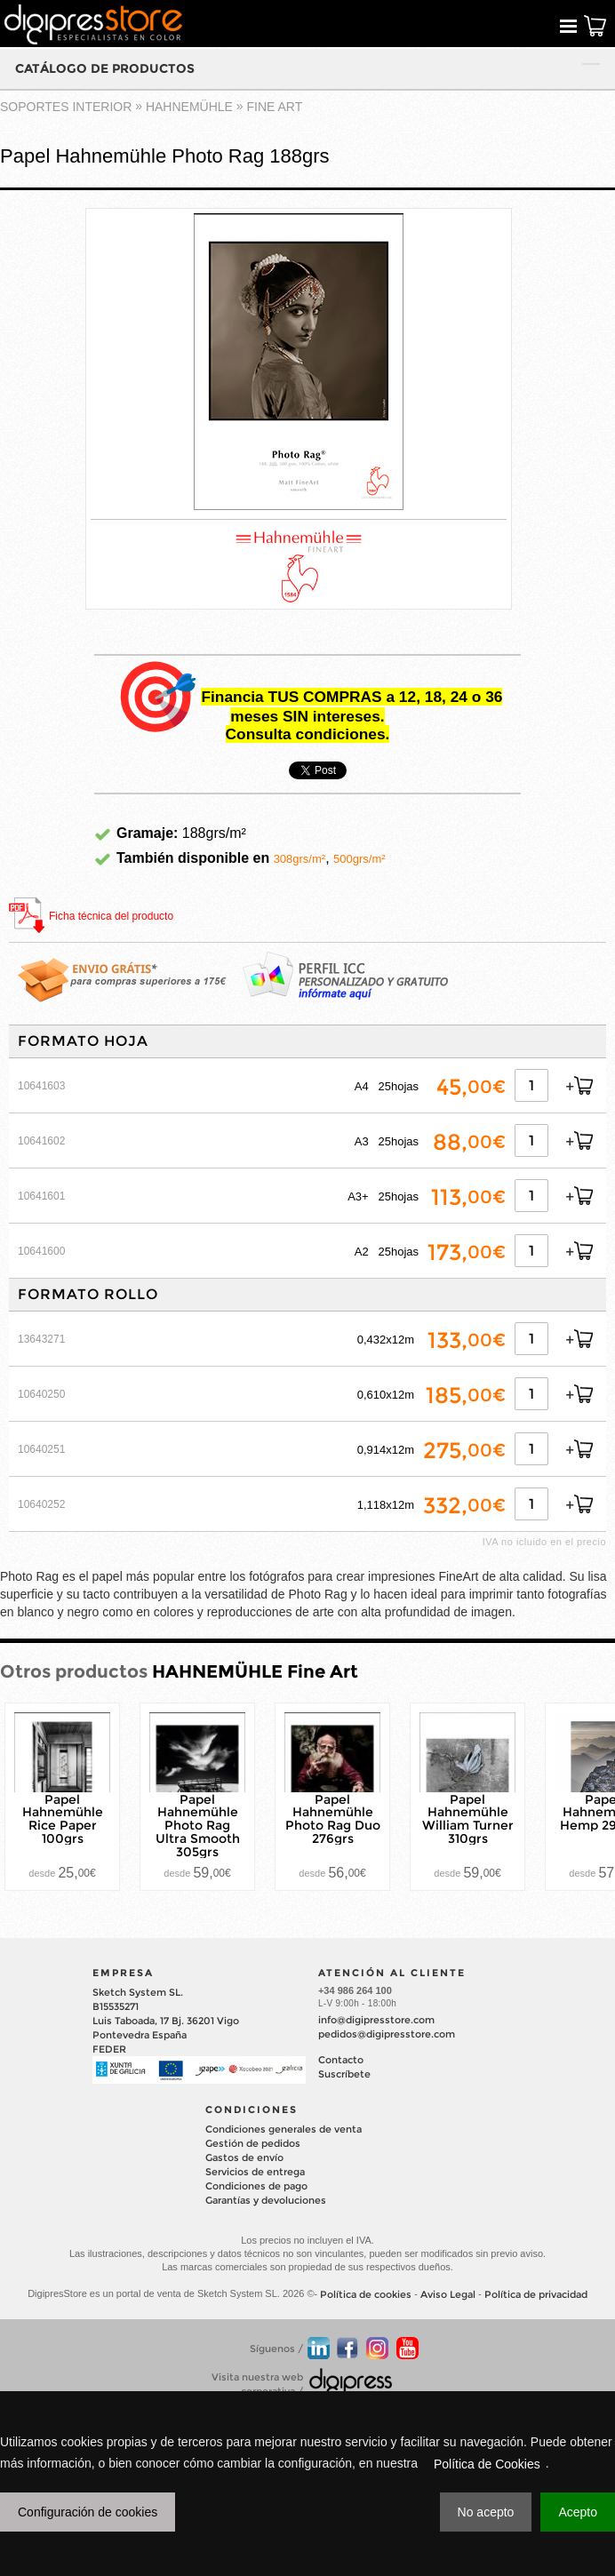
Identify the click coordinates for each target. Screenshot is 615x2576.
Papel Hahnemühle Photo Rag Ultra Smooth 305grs (198, 1824)
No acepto (486, 2512)
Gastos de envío (244, 2157)
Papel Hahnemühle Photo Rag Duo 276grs (332, 1818)
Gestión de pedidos (252, 2143)
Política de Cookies (487, 2464)
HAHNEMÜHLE (189, 107)
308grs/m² (300, 858)
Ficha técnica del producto (111, 916)
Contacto (340, 2060)
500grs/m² (359, 858)
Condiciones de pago (256, 2186)
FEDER (109, 2049)
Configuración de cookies (87, 2512)
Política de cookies (365, 2294)
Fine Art (275, 107)
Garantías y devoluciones (265, 2200)
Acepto (577, 2512)
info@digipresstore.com (376, 2020)
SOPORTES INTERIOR (66, 107)
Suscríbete (344, 2074)
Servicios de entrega (255, 2171)
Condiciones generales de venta (283, 2129)
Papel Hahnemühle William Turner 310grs (468, 1818)
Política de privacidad (535, 2294)
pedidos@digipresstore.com (386, 2034)
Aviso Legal (447, 2294)
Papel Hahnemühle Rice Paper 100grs (62, 1818)
